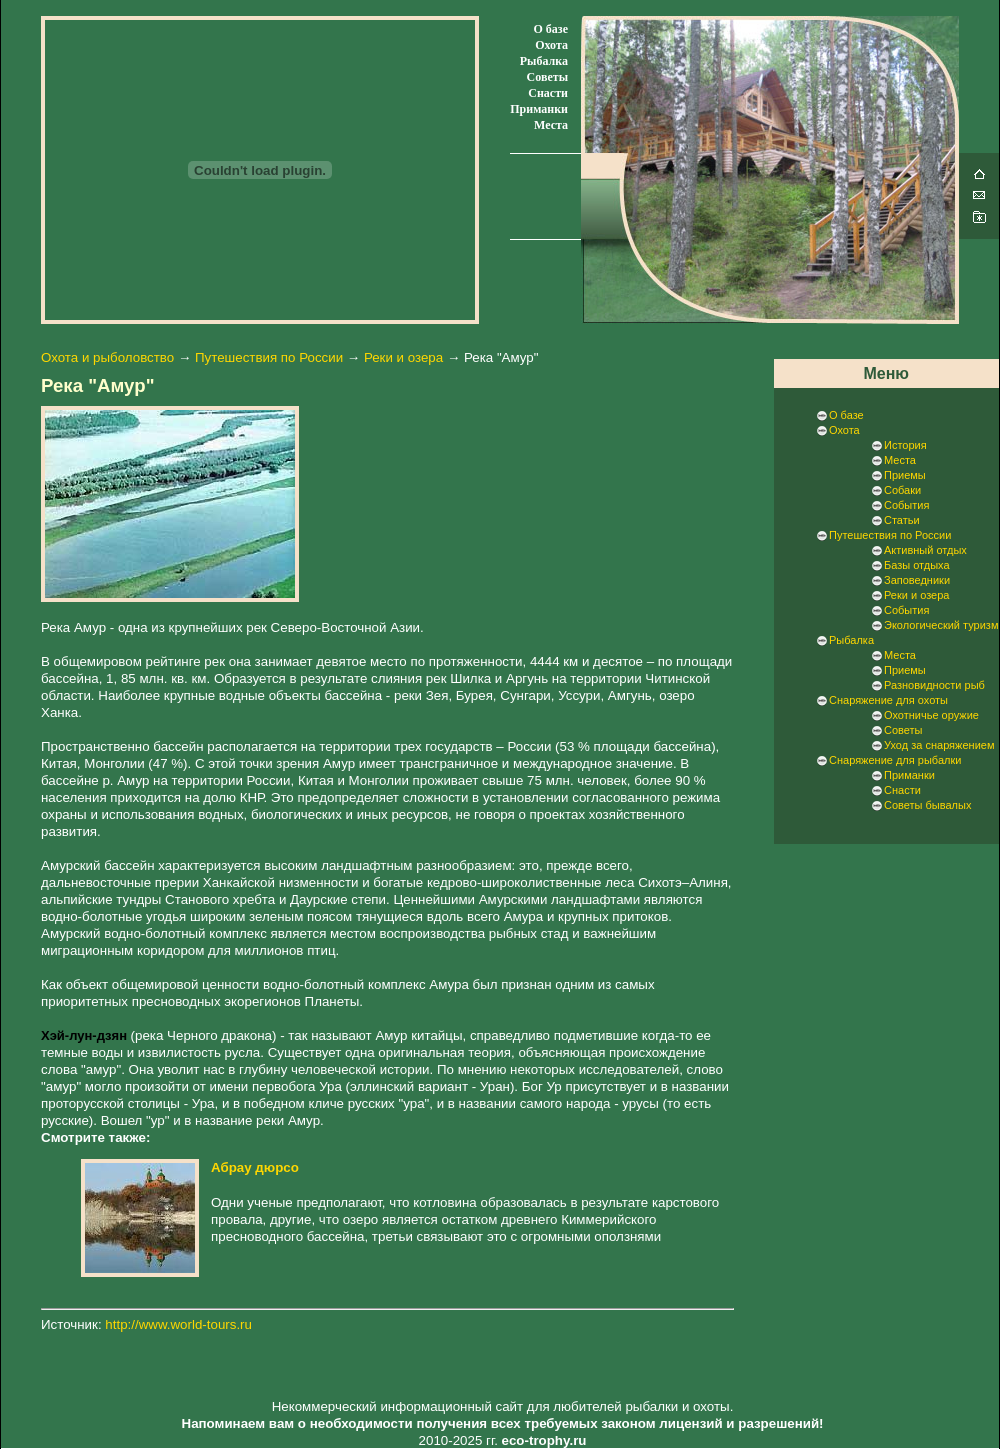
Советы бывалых (927, 805)
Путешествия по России (269, 357)
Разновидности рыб (934, 685)
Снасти (548, 93)
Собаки (902, 490)
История (905, 445)
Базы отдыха (917, 565)
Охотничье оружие (931, 715)
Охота (551, 45)
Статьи (902, 520)
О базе (551, 29)
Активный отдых (925, 550)
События (906, 505)
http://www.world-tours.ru (178, 1324)
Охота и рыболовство (107, 357)
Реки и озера (403, 357)
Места (551, 125)
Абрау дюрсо (255, 1167)
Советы (547, 77)
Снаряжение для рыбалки (895, 760)
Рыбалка (544, 61)
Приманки (539, 109)
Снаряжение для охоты (888, 700)
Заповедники (917, 580)
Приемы (905, 475)
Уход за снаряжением (939, 745)
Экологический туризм (941, 625)
